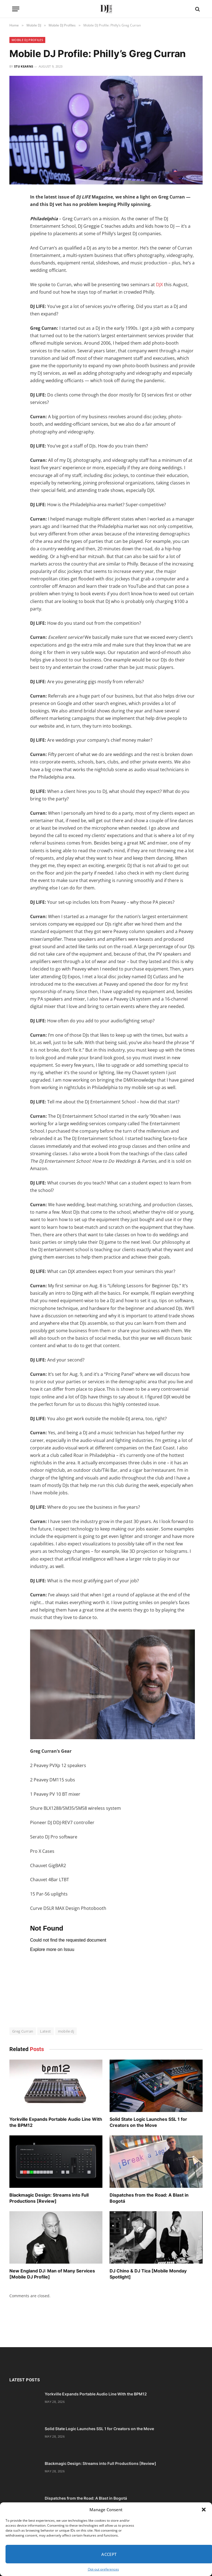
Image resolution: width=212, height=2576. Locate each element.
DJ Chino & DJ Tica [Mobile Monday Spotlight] (148, 2274)
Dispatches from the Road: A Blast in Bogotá (149, 2198)
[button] (203, 2509)
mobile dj (66, 2031)
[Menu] (15, 9)
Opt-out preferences (103, 2569)
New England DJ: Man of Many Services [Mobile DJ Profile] (52, 2274)
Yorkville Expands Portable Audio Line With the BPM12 (55, 2122)
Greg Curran (22, 2031)
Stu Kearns (23, 66)
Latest (45, 2031)
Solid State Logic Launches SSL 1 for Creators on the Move (148, 2122)
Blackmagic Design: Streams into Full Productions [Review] (49, 2198)
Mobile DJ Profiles (27, 40)
